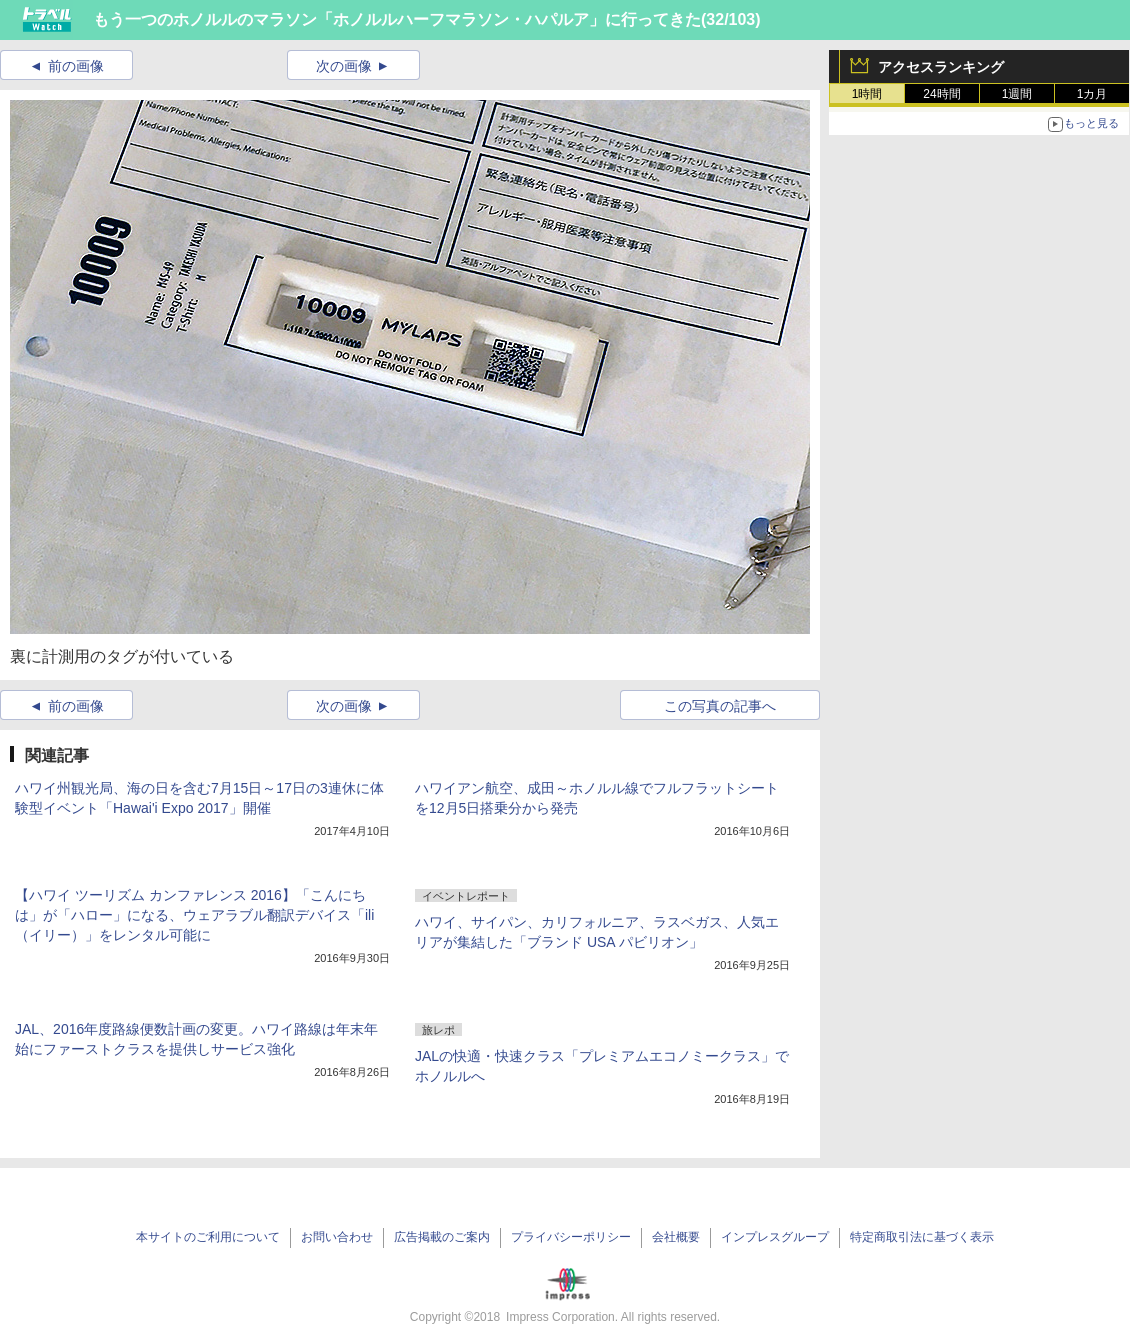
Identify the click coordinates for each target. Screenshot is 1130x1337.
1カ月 (1092, 94)
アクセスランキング (941, 67)
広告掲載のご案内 (442, 1237)
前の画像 (76, 66)
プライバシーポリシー (571, 1237)
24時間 (941, 94)
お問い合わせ (337, 1237)
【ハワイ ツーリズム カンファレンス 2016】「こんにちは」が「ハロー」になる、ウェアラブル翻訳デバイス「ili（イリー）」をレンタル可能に (194, 915)
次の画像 (344, 66)
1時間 (867, 94)
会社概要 (676, 1237)
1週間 (1017, 94)
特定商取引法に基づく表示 (922, 1237)
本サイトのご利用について (208, 1237)
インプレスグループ (775, 1237)
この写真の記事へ (720, 706)
